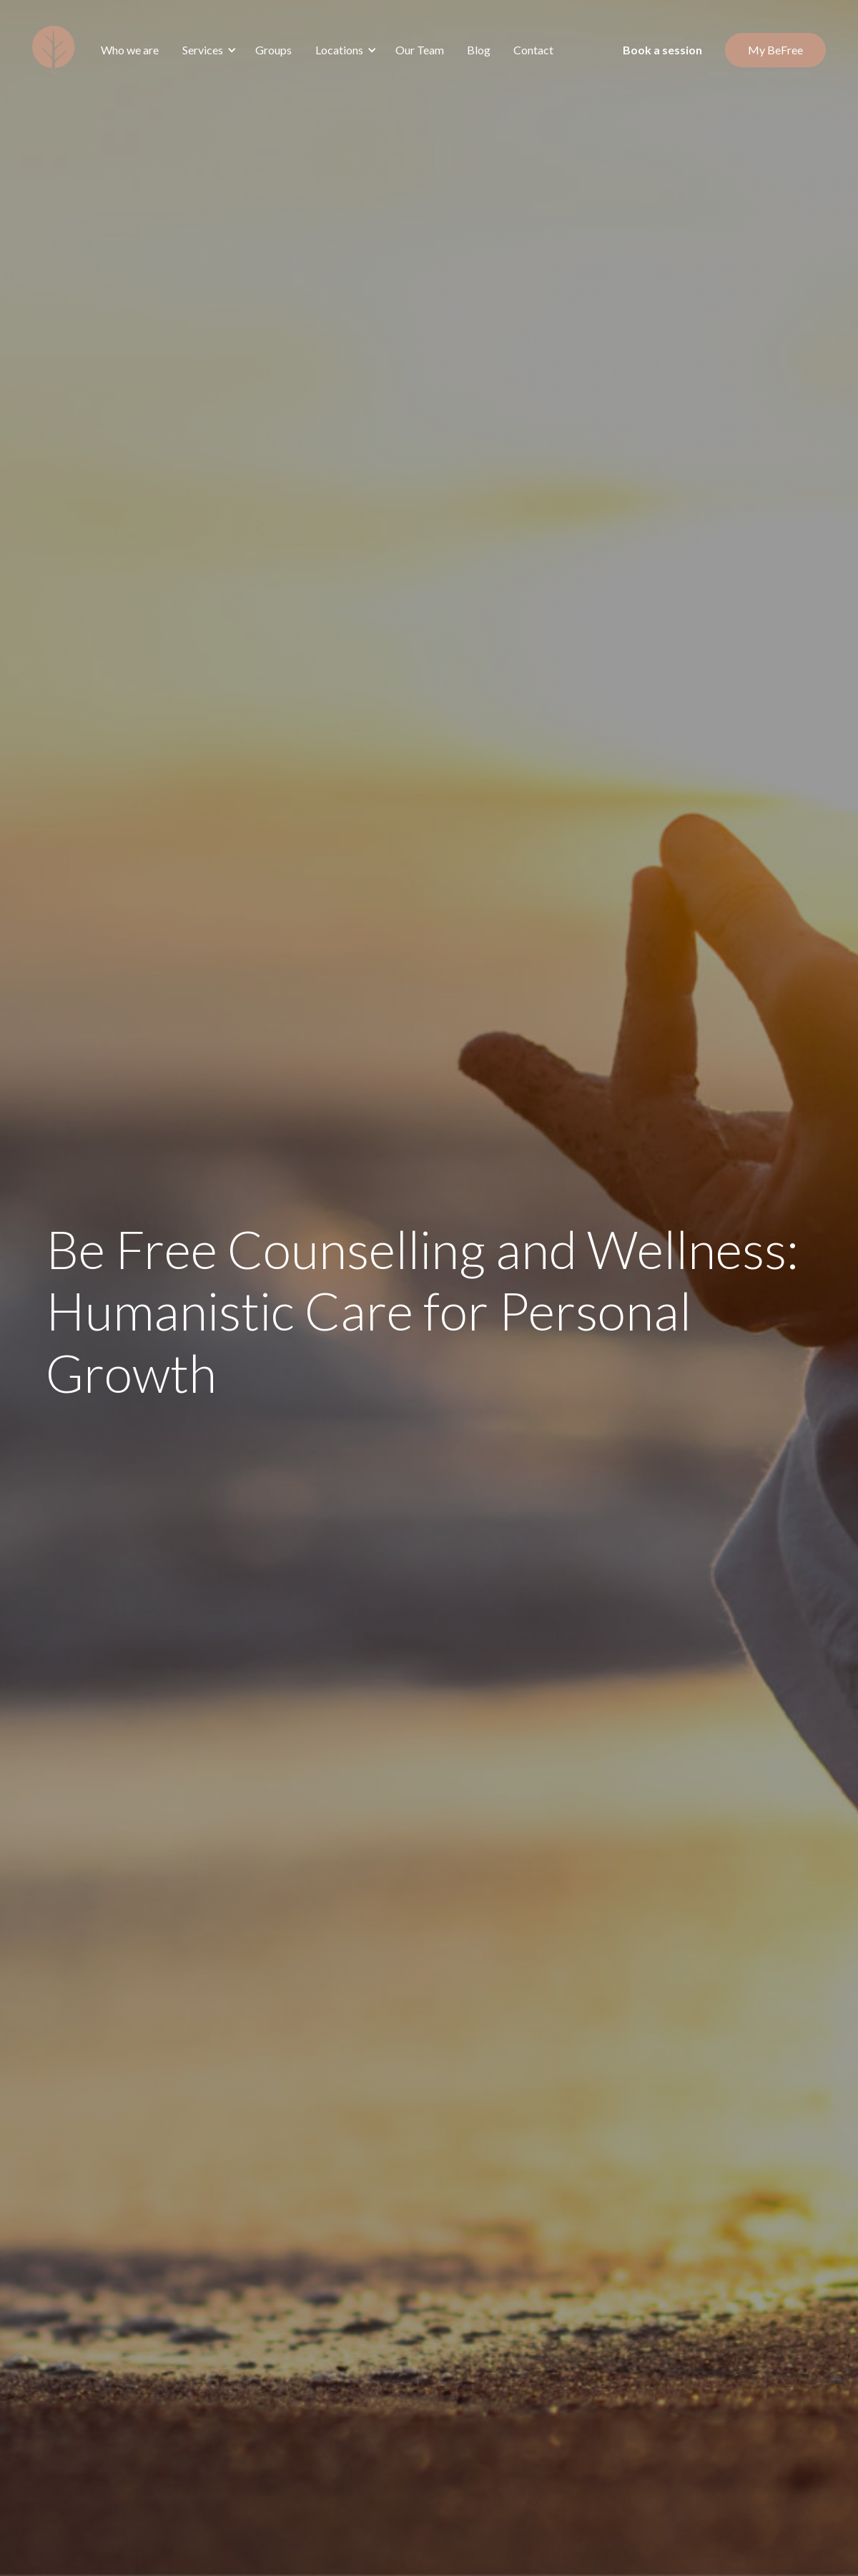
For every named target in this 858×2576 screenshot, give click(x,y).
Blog (478, 50)
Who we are (130, 50)
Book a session (662, 50)
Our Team (419, 50)
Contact (533, 50)
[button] (207, 50)
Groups (273, 50)
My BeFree (775, 50)
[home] (53, 50)
